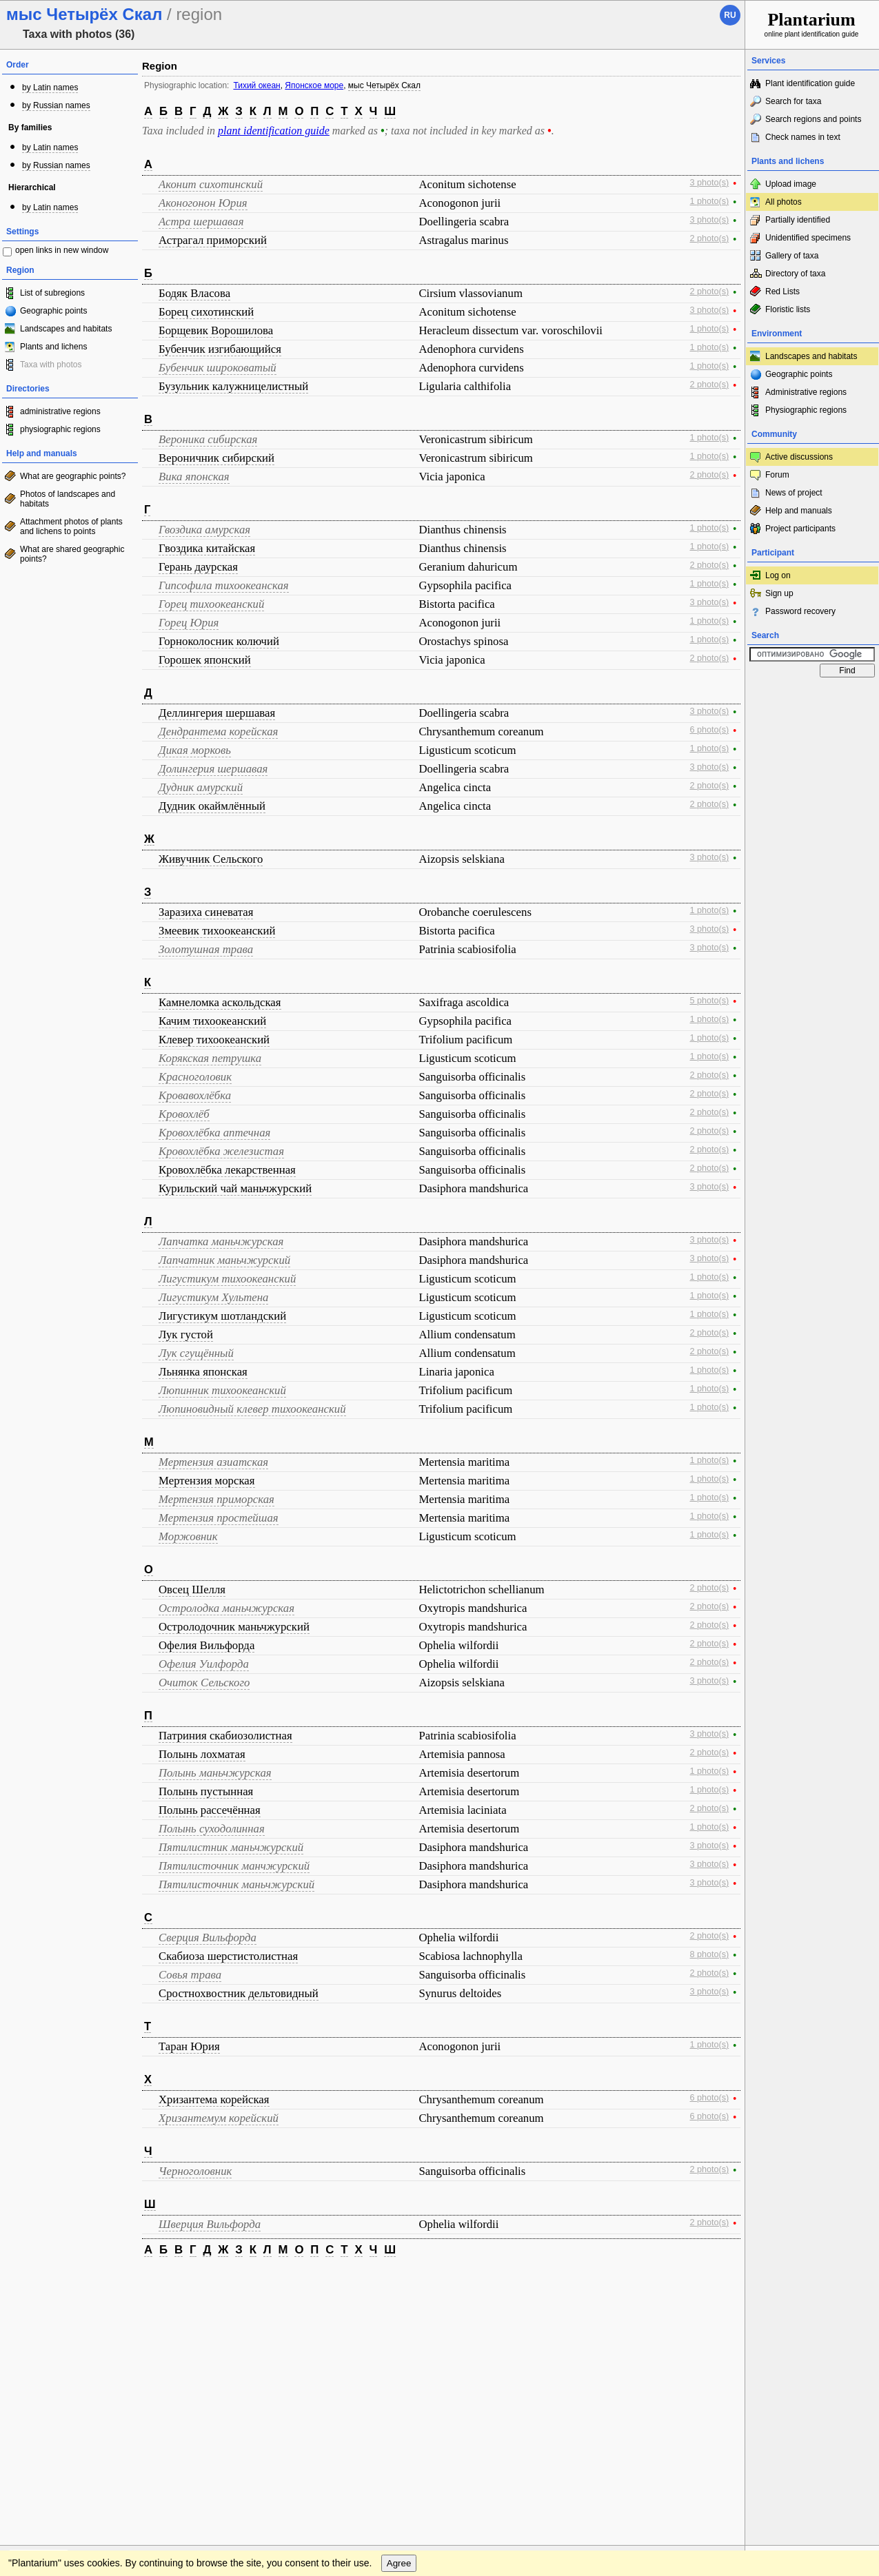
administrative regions (60, 411)
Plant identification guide (810, 83)
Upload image (790, 184)
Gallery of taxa (791, 255)
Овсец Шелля (192, 1589)
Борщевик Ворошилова (216, 330)
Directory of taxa (795, 273)
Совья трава (190, 1974)
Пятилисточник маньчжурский (236, 1884)
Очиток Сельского (204, 1682)
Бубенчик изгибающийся (220, 349)
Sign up (779, 593)
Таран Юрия (189, 2046)
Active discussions (799, 457)
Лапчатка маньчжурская (221, 1241)
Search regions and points (813, 119)
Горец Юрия (189, 622)
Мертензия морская (207, 1480)
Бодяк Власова (194, 293)
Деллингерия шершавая (217, 712)
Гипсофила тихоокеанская (224, 585)
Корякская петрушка (210, 1058)
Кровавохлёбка (195, 1095)
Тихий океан (256, 85)
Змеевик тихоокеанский (217, 930)
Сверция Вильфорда (207, 1937)
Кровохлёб (184, 1114)
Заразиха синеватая (206, 912)
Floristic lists (787, 309)
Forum (777, 475)
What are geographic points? (72, 476)
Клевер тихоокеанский (214, 1039)
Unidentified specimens (808, 238)
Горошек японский (205, 659)
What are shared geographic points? (72, 554)
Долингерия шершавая (213, 768)
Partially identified (797, 220)
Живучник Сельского (211, 859)
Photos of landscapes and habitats (67, 499)
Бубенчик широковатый (217, 367)
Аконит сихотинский (211, 184)
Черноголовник (195, 2171)
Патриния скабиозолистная (225, 1735)
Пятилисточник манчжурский (234, 1865)
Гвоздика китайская (207, 548)
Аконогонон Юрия (203, 202)
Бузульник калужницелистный (233, 386)
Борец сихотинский (206, 311)
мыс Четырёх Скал (384, 85)
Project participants (800, 528)
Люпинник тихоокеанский (222, 1390)
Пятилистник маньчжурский (231, 1847)
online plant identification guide (812, 24)
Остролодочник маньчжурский (234, 1626)
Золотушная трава (206, 949)
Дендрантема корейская (218, 731)
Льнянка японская (203, 1371)
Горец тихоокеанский (211, 604)
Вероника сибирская (208, 439)
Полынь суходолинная (212, 1828)
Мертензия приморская (216, 1499)
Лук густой (186, 1334)
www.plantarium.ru (812, 2281)
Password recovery (800, 611)
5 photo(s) (709, 1000)
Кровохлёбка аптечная (214, 1132)
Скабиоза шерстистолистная (228, 1956)
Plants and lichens (53, 346)
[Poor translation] (50, 2381)
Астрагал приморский (213, 240)
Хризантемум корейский (219, 2118)
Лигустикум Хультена (213, 1297)
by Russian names (56, 105)
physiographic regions (60, 429)
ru (730, 15)
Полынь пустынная (206, 1791)
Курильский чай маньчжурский (235, 1188)
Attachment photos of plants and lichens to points (71, 526)
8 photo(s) (709, 1954)
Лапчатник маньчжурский (224, 1260)
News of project (793, 493)
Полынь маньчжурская (215, 1772)
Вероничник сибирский (216, 457)
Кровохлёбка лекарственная (227, 1169)
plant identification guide (274, 130)
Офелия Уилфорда (204, 1663)
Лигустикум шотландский (222, 1315)
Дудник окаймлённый (212, 805)
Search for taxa (793, 101)
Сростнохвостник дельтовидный (239, 1993)
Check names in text (802, 137)
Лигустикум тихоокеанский (227, 1278)
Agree (399, 2309)
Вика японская (194, 476)
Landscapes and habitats (66, 329)
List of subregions (52, 293)
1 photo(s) (709, 201)
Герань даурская (198, 566)
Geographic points (53, 311)
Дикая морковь (195, 750)
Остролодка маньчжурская (226, 1608)
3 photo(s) (709, 182)
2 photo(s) (709, 238)
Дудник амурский (201, 787)
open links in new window (61, 250)
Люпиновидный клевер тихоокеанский (252, 1408)
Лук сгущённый (196, 1353)
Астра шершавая (201, 221)
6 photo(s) (709, 730)
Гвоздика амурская (204, 529)
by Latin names (50, 87)
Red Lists (782, 291)
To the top (719, 2281)
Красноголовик (195, 1076)
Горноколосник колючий (219, 641)
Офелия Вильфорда (206, 1645)
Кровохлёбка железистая (221, 1151)
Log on (778, 575)
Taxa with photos (50, 364)
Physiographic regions (806, 410)
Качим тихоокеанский (212, 1021)
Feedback (93, 2281)
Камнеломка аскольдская (220, 1002)
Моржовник (188, 1536)
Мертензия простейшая (219, 1517)
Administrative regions (806, 392)
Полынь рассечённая (210, 1810)
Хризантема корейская (214, 2099)
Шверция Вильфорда (210, 2224)
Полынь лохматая (202, 1754)
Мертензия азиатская (213, 1462)
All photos (783, 202)
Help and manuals (798, 510)
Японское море (314, 85)
